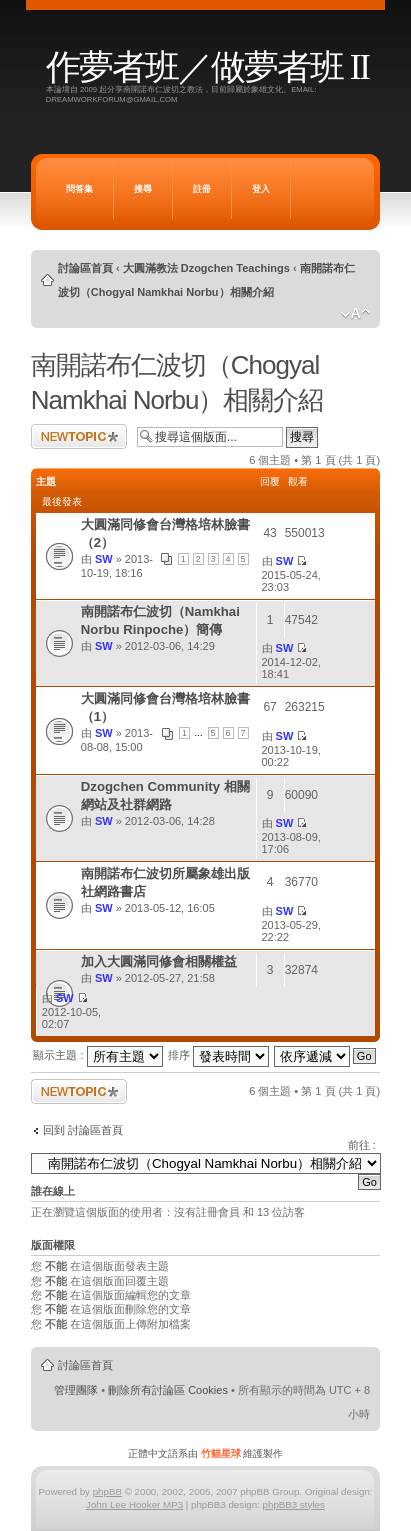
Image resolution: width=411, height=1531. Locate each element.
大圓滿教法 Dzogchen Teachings (206, 268)
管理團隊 (76, 1390)
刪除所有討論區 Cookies (168, 1390)
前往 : (362, 1145)
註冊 (202, 189)
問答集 (79, 189)
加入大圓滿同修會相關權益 (159, 961)
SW (104, 559)
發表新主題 (79, 436)
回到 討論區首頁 (83, 1130)
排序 (218, 1055)
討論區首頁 (85, 268)
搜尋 (143, 189)
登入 (261, 189)
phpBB (107, 1491)
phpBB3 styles (294, 1504)
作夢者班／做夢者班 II (207, 67)
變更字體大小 (355, 314)
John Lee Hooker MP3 (134, 1504)
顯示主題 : (97, 1055)
